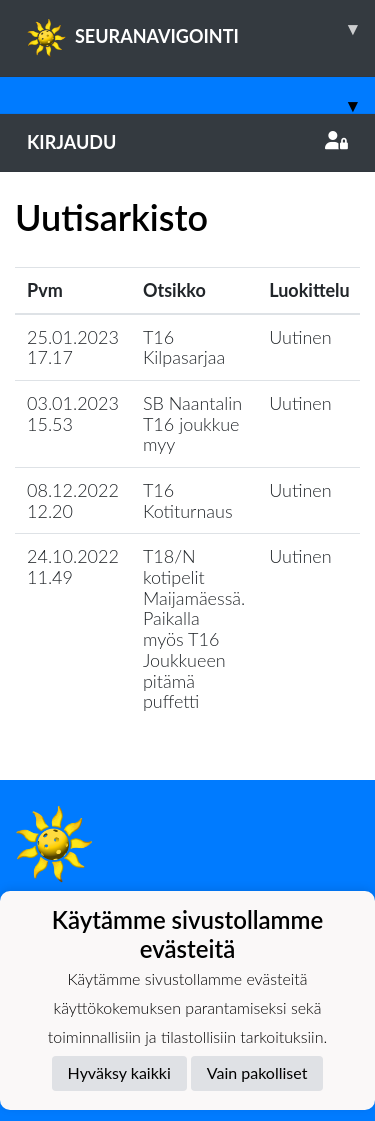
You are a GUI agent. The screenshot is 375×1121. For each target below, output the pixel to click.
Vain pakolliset (257, 1072)
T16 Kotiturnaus (188, 500)
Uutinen (300, 337)
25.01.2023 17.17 (73, 347)
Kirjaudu (187, 142)
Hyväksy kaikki (119, 1072)
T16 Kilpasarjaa (184, 347)
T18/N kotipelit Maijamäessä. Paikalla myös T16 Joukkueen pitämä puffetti (194, 628)
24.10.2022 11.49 (73, 566)
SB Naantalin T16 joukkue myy (192, 423)
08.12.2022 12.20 (73, 500)
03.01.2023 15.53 (73, 413)
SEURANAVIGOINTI (201, 29)
